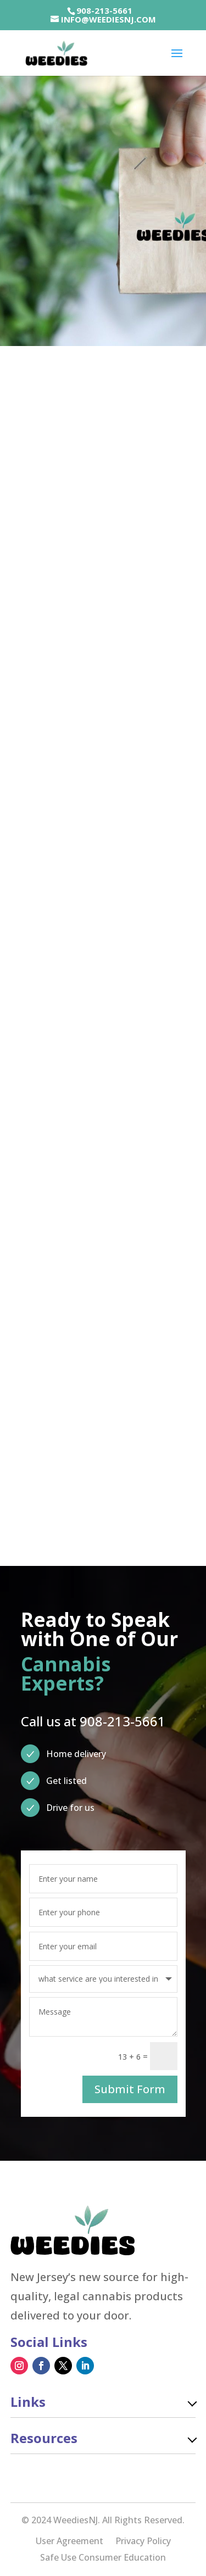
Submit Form (129, 2089)
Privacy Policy (143, 2542)
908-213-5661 (104, 10)
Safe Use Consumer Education (103, 2558)
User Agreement (69, 2542)
